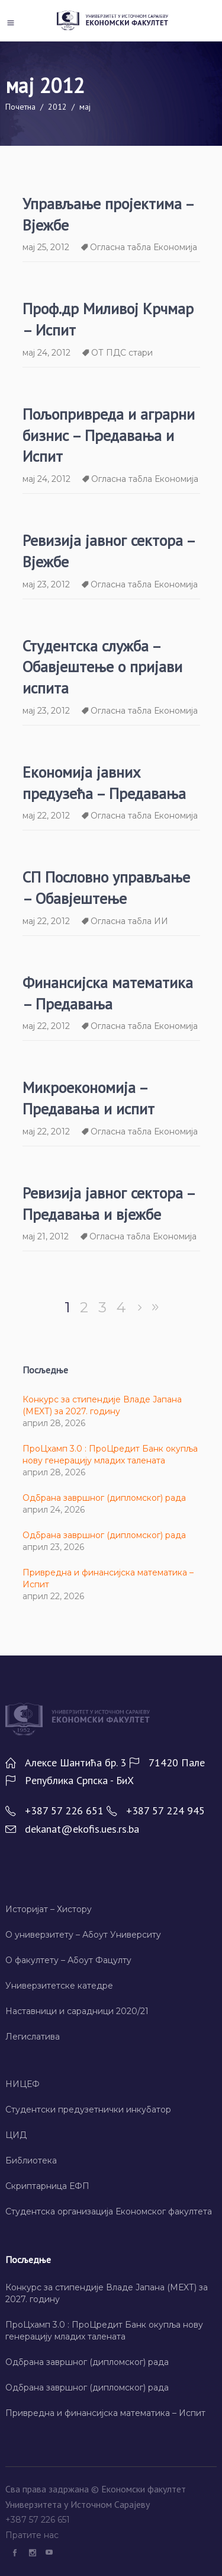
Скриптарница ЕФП (47, 2186)
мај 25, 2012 (45, 247)
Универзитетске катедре (59, 1985)
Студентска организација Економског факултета (108, 2211)
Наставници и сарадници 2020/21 (77, 2011)
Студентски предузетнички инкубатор (88, 2109)
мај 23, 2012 (46, 584)
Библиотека (31, 2160)
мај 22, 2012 (46, 815)
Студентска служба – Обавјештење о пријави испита (102, 667)
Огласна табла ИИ (129, 921)
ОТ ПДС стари (122, 352)
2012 (57, 107)
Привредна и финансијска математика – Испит (105, 2413)
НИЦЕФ (22, 2084)
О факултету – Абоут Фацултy (68, 1960)
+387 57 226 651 (38, 2519)
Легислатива (32, 2036)
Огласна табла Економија (143, 247)
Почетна (20, 107)
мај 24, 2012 (46, 352)
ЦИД (16, 2135)
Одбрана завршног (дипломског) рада (104, 1497)
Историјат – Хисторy (48, 1909)
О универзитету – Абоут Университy (83, 1934)
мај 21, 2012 (45, 1236)
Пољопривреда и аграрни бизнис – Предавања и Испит (108, 435)
